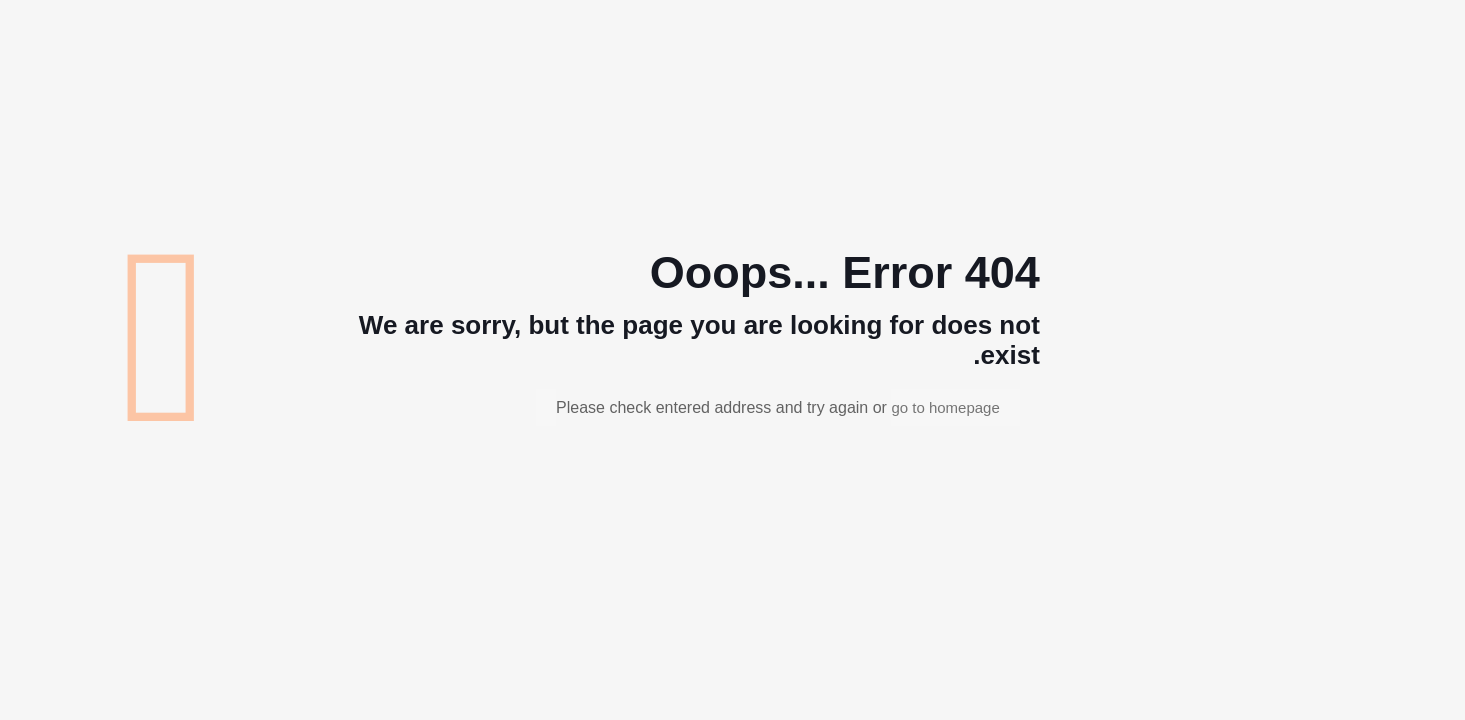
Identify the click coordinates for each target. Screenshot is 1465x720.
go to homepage (945, 407)
